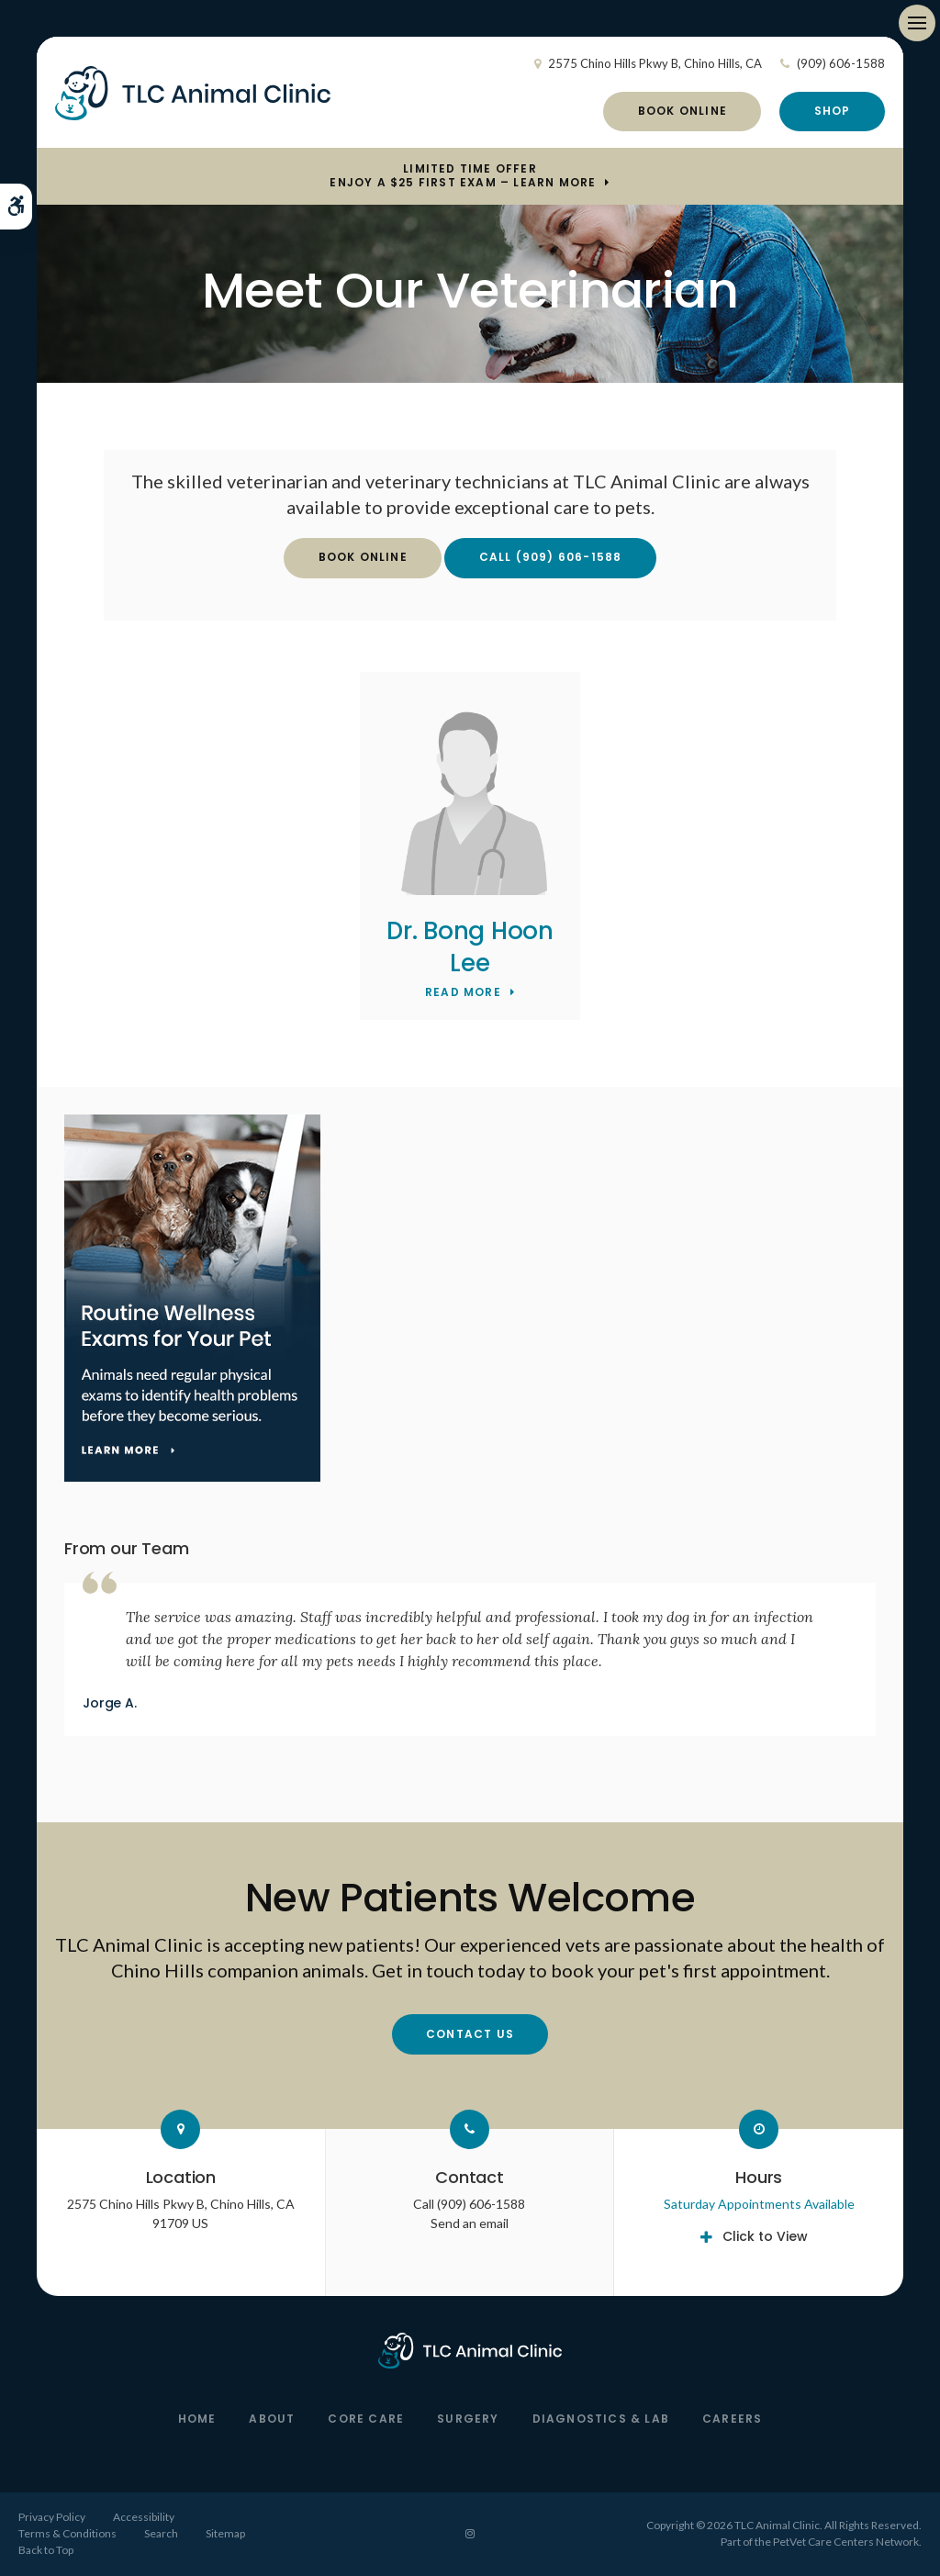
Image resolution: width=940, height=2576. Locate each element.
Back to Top (45, 2550)
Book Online (682, 110)
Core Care (366, 2418)
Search (161, 2533)
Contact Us (470, 2034)
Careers (732, 2418)
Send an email (470, 2223)
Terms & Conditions (67, 2533)
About (272, 2418)
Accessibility (143, 2517)
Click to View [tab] (765, 2236)
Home (197, 2418)
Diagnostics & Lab (600, 2418)
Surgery (467, 2418)
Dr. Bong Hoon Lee (470, 947)
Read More (463, 993)
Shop (832, 110)
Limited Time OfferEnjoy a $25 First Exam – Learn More (463, 176)
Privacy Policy (51, 2517)
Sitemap (225, 2533)
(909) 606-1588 (841, 63)
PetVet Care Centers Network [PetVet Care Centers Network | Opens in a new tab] (846, 2541)
